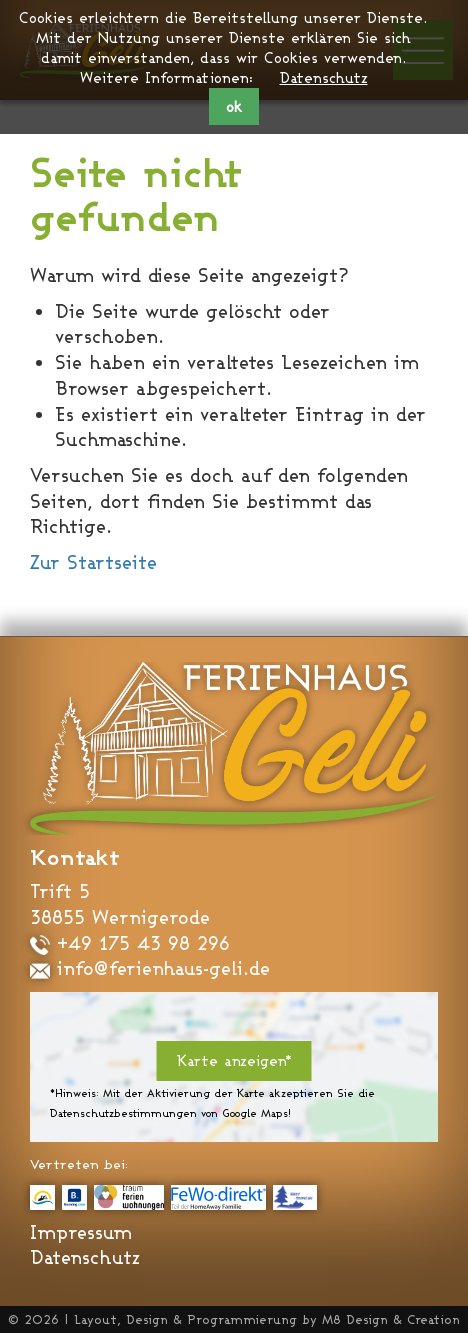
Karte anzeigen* (234, 1060)
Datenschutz (324, 77)
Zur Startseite (93, 562)
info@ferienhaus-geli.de (150, 968)
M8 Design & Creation (391, 1319)
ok (234, 106)
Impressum (81, 1232)
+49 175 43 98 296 (130, 943)
